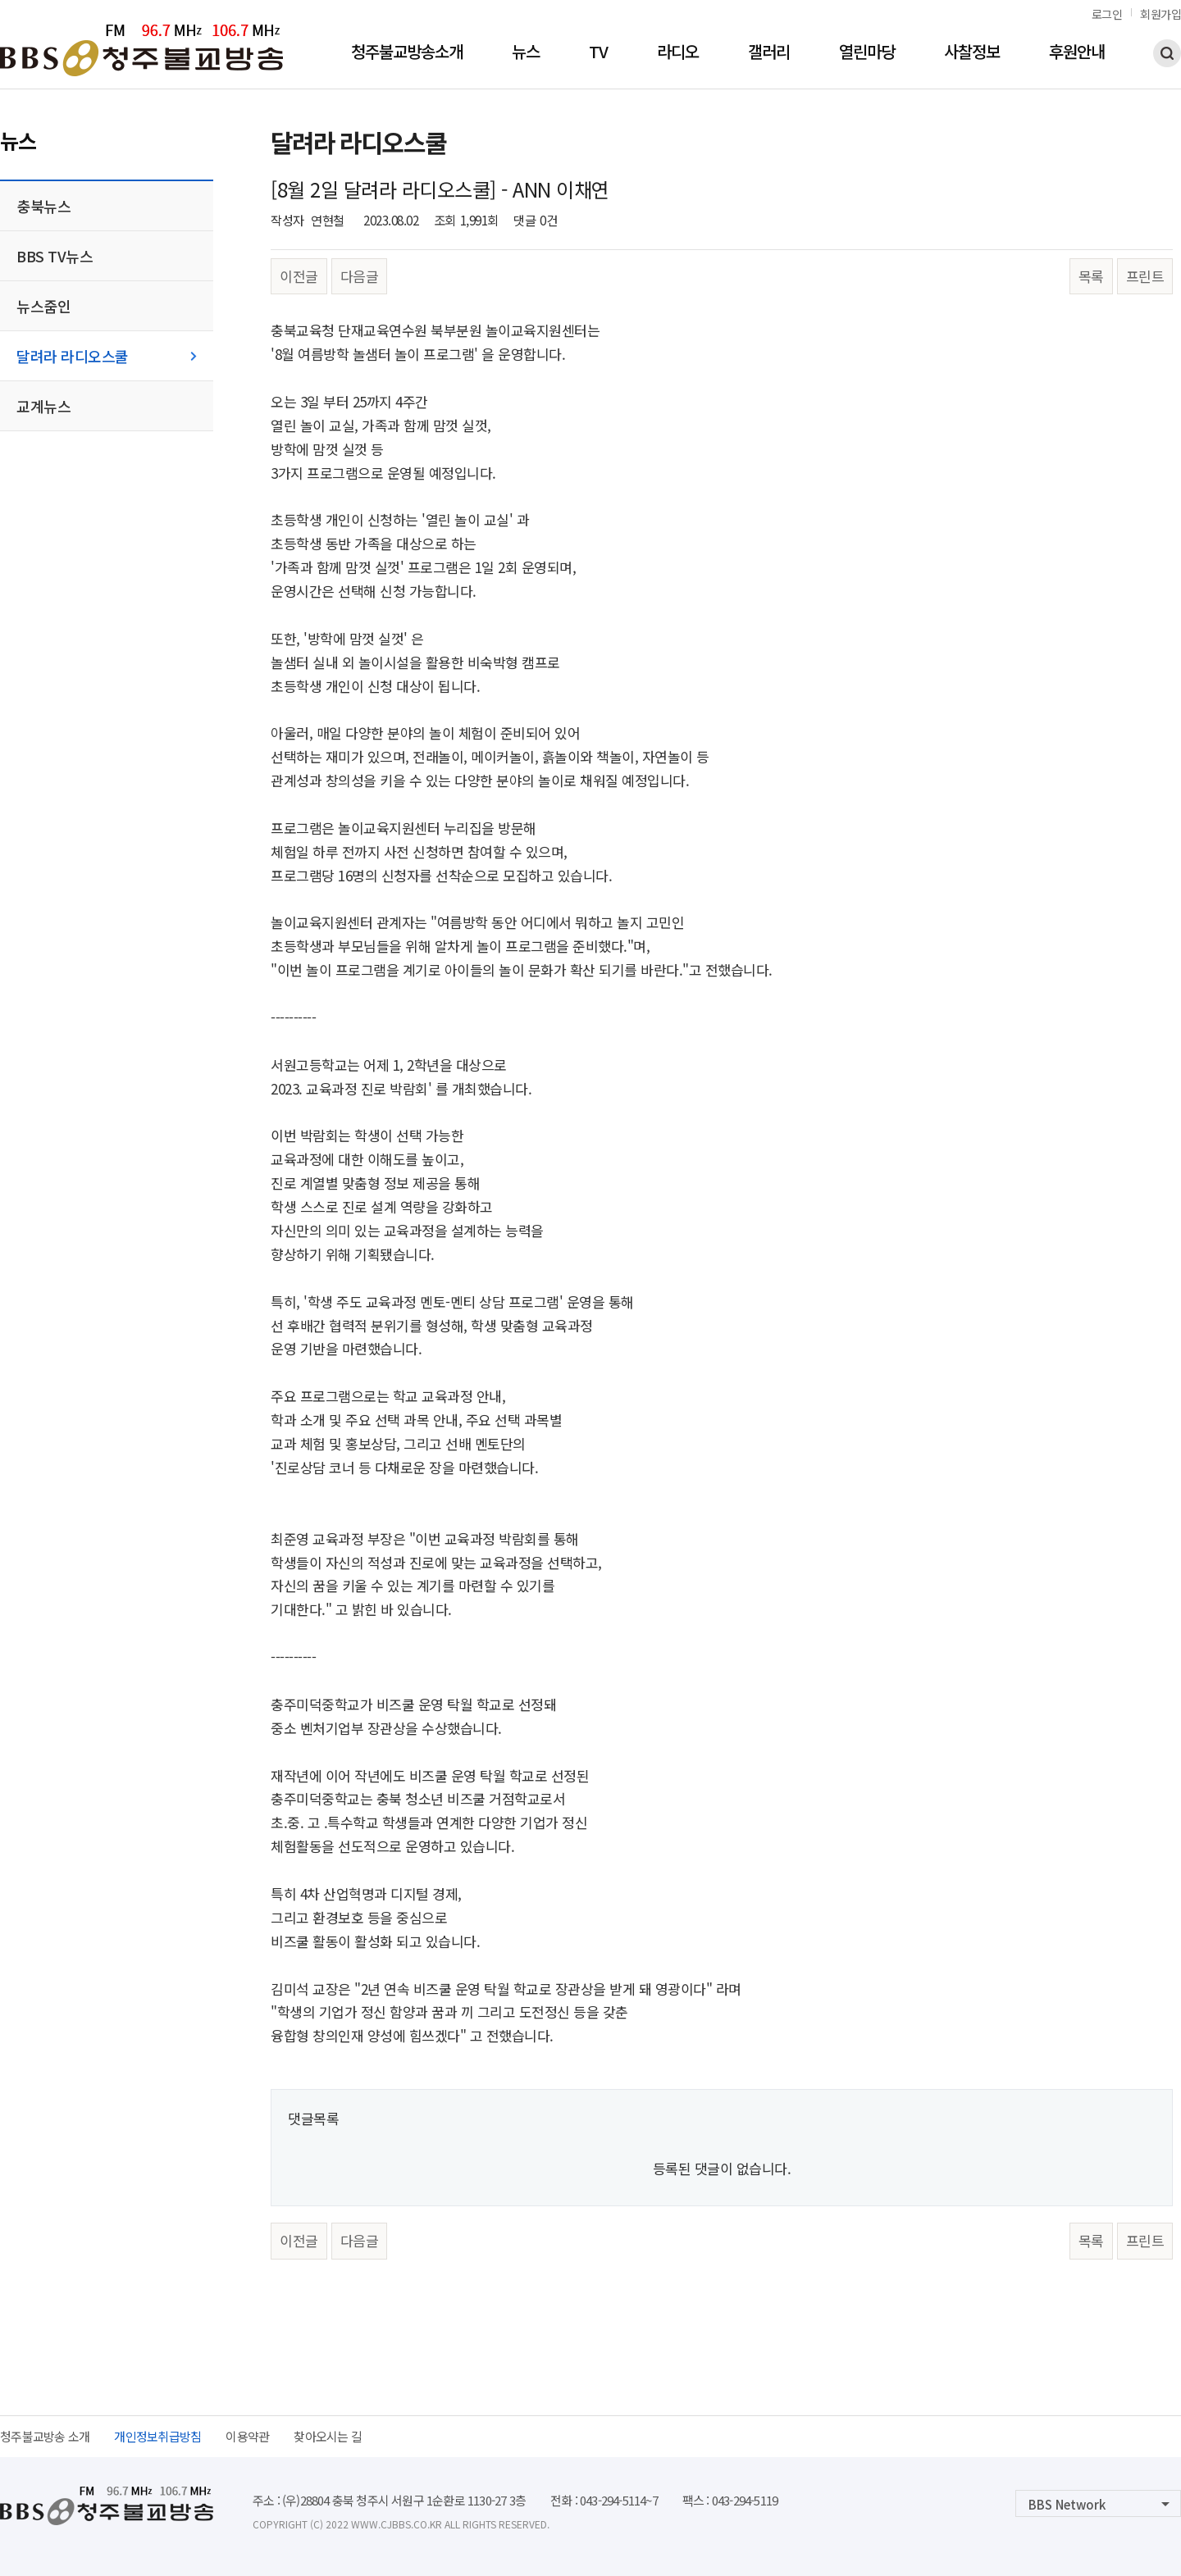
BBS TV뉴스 (54, 255)
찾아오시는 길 (328, 2436)
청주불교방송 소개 (44, 2436)
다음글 (359, 276)
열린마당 (867, 53)
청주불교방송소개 (407, 53)
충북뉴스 (43, 205)
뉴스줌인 (43, 305)
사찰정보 (972, 53)
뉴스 (526, 53)
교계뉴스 (43, 405)
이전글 (299, 276)
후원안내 (1077, 53)
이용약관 (247, 2436)
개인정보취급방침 (157, 2436)
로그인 (1107, 14)
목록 (1091, 276)
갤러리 (769, 53)
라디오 (678, 53)
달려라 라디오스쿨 (72, 355)
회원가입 (1160, 14)
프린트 (1145, 276)
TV (598, 53)
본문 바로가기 (0, 0)
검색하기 (1167, 53)
